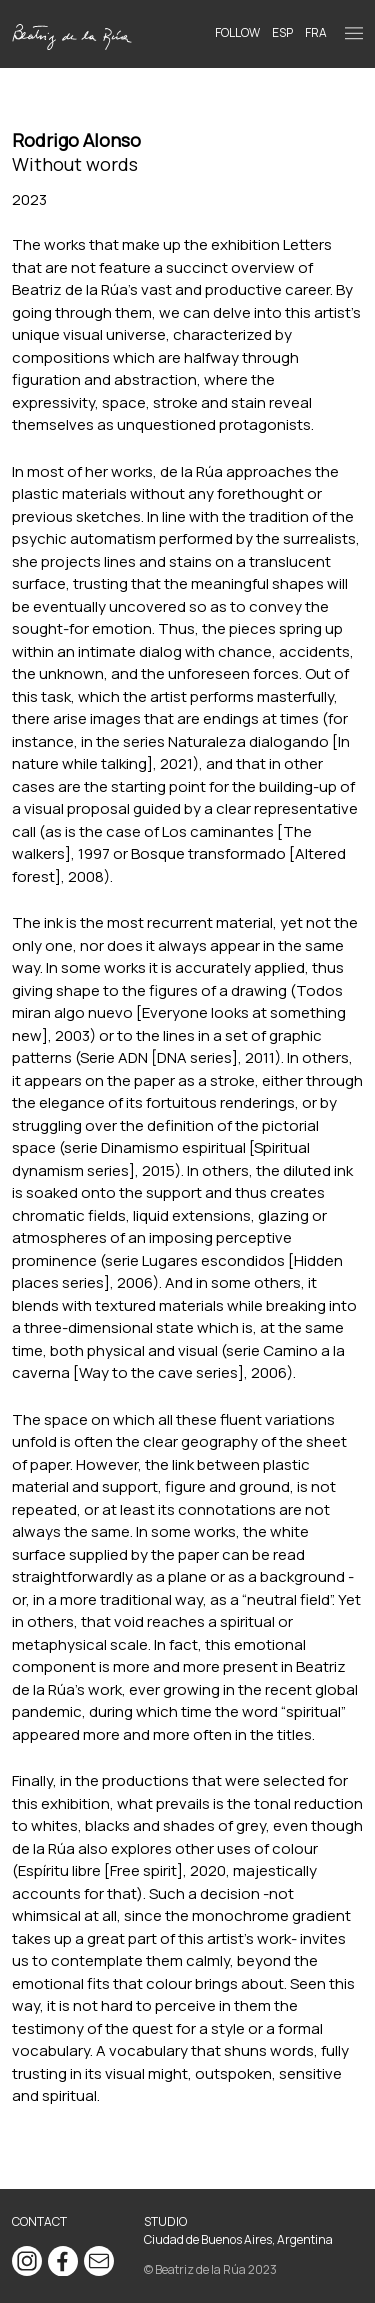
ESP (282, 32)
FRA (316, 32)
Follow (237, 32)
